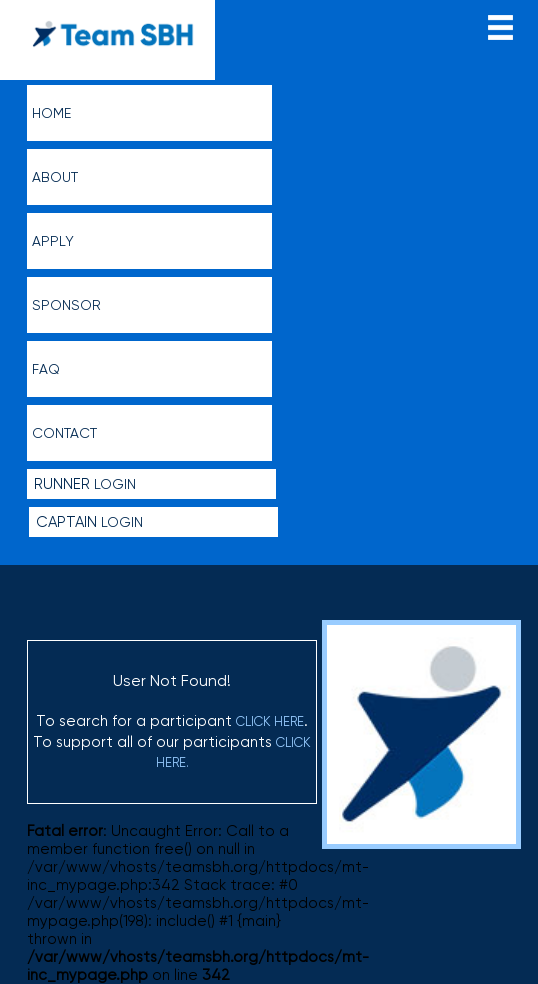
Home (51, 113)
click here (270, 721)
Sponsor (66, 305)
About (55, 177)
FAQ (46, 369)
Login (85, 484)
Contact (64, 433)
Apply (53, 241)
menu (500, 25)
